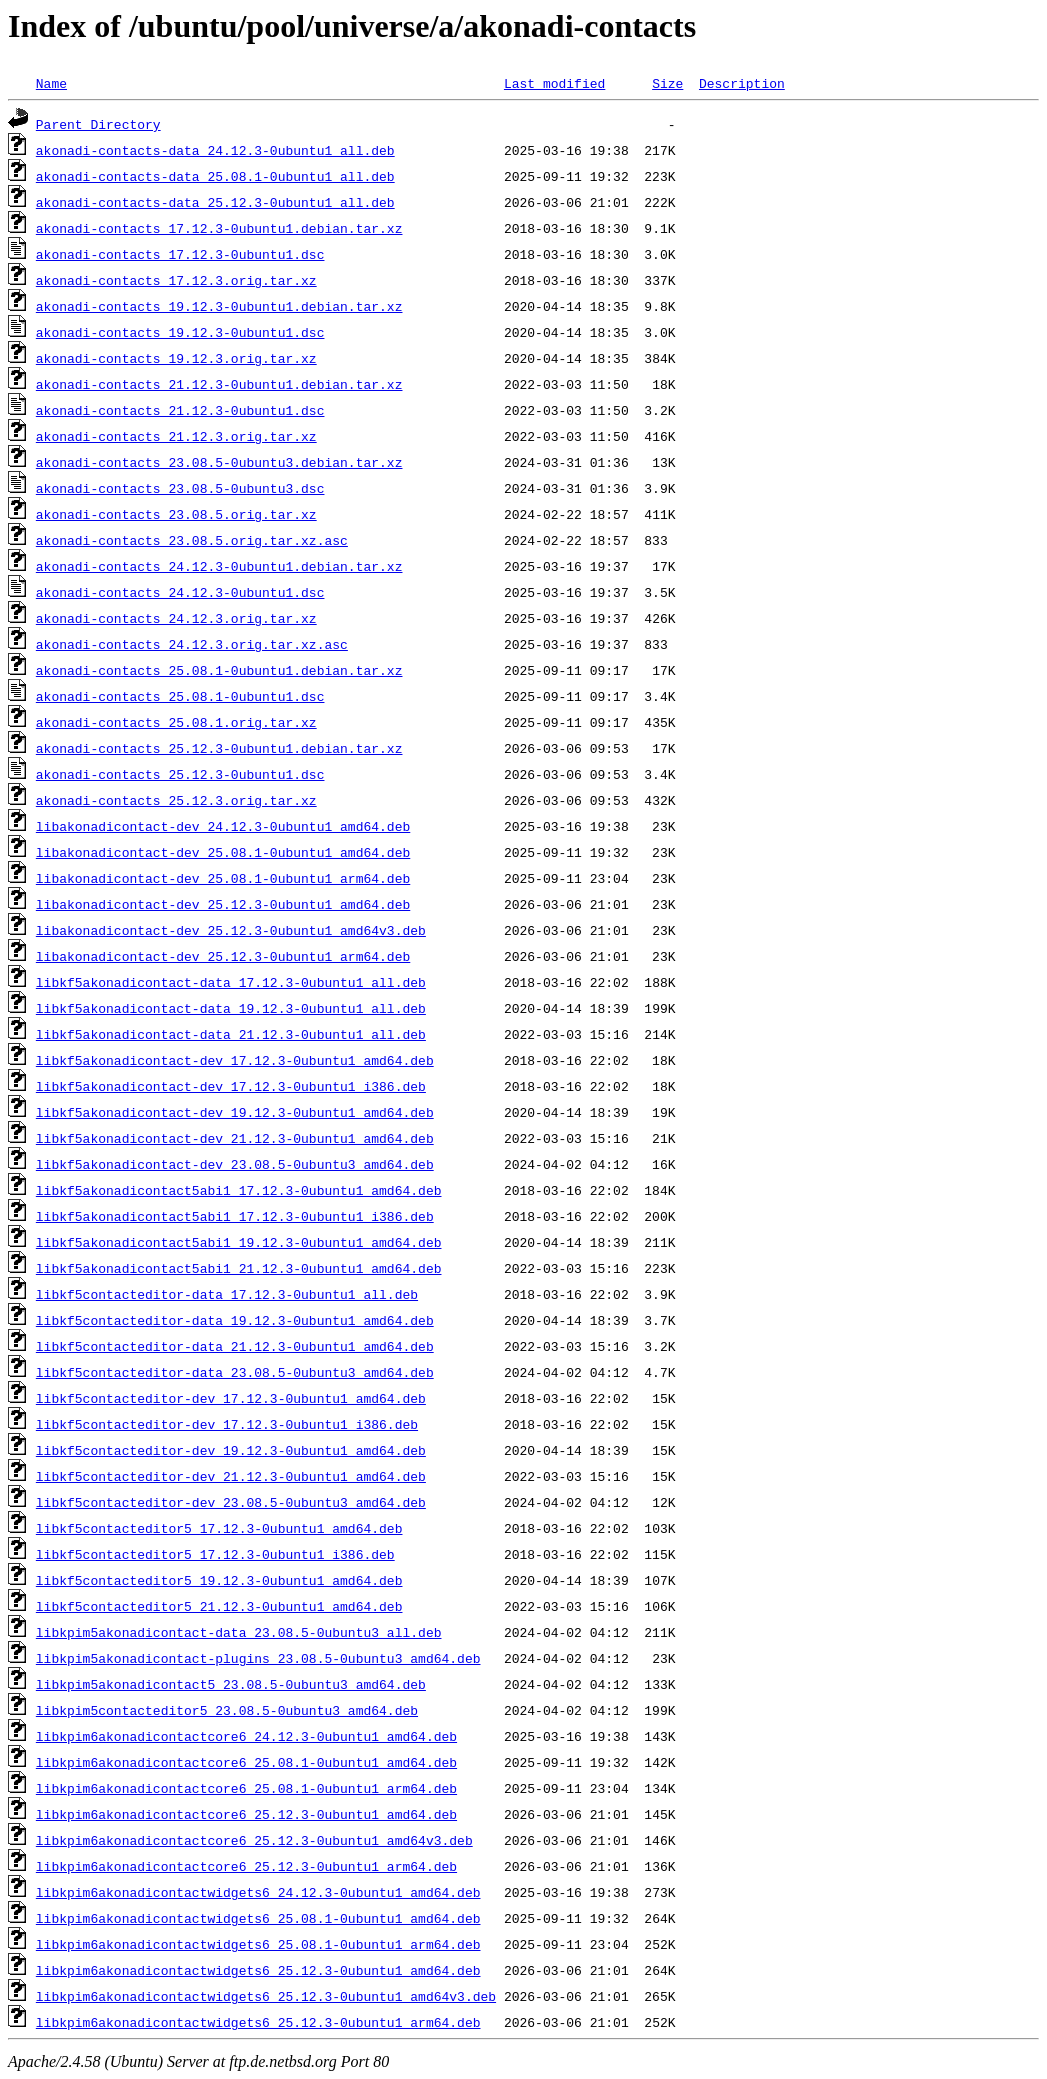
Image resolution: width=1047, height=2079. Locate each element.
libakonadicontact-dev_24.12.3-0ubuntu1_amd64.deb (223, 826)
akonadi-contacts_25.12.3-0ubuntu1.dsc (180, 774)
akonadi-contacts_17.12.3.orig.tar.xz (176, 280)
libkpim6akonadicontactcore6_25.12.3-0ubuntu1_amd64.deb (246, 1814)
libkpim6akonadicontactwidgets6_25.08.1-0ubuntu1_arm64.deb (258, 1944)
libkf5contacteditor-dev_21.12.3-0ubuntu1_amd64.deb (231, 1476)
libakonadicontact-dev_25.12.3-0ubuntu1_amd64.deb (223, 904)
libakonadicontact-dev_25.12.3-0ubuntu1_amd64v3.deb (231, 930)
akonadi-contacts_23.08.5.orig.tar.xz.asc (192, 540)
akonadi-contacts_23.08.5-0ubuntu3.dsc (180, 488)
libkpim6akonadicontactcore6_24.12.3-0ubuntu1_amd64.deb (246, 1736)
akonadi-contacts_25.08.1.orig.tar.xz (176, 722)
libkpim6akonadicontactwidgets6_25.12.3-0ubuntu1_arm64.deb (258, 2022)
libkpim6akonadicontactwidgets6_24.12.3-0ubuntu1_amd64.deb (258, 1892)
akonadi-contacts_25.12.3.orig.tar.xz (176, 800)
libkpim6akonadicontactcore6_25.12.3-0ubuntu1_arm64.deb (246, 1866)
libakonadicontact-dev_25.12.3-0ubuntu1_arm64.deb (223, 956)
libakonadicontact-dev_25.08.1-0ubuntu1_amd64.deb (223, 852)
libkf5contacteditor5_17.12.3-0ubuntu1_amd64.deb (219, 1528)
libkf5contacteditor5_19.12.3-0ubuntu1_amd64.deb (219, 1580)
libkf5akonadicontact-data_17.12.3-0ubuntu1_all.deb (231, 982)
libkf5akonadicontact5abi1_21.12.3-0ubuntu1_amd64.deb (239, 1268)
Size (667, 83)
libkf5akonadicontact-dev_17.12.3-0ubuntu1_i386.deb (231, 1086)
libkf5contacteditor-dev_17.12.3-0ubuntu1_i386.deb (227, 1424)
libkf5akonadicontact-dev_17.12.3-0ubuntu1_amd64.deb (235, 1060)
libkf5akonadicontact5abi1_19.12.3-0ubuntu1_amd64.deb (239, 1242)
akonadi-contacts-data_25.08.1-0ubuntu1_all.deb (215, 176)
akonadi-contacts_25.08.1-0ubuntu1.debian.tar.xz (219, 670)
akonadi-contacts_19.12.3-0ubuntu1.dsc (180, 332)
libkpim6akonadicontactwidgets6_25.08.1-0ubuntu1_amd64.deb (258, 1918)
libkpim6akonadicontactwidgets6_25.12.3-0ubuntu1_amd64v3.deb (266, 1996)
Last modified (554, 83)
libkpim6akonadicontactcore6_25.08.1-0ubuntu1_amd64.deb (246, 1762)
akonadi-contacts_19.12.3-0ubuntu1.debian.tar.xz (219, 306)
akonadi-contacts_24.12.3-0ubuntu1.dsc (180, 592)
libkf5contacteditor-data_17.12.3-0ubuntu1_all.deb (227, 1294)
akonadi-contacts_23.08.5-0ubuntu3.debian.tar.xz (219, 462)
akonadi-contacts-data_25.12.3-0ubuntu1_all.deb (215, 202)
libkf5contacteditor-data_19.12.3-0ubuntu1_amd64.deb (235, 1320)
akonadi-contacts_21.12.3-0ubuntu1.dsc (180, 410)
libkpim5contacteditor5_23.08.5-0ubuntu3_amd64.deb (227, 1710)
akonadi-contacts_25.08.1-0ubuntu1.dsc (180, 696)
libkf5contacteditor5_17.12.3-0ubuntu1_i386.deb (215, 1554)
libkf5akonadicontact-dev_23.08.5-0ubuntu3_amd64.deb (235, 1164)
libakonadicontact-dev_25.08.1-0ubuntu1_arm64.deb (223, 878)
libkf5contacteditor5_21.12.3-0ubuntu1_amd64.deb (219, 1606)
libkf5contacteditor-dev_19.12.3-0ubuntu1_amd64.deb (231, 1450)
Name (51, 83)
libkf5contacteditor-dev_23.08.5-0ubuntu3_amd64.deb (231, 1502)
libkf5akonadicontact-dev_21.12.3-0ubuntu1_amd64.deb (235, 1138)
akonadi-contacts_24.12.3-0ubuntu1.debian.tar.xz (219, 566)
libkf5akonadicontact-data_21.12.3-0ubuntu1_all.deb (231, 1034)
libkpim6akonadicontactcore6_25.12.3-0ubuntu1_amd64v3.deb (254, 1840)
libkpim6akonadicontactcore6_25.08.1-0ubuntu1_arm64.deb (246, 1788)
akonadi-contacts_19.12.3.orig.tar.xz (176, 358)
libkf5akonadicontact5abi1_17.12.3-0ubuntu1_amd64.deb (239, 1190)
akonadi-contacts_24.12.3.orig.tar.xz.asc (192, 644)
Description (742, 83)
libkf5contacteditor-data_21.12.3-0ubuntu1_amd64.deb (235, 1346)
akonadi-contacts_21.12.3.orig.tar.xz (176, 436)
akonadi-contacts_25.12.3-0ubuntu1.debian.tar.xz (219, 748)
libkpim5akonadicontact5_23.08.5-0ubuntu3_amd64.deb (231, 1684)
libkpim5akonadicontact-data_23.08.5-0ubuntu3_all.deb (239, 1632)
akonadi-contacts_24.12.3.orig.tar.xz (176, 618)
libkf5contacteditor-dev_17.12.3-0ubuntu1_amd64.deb (231, 1398)
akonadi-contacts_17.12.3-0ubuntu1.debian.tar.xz (219, 228)
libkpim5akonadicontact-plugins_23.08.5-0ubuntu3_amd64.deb (258, 1658)
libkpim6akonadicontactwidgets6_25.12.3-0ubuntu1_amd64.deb (258, 1970)
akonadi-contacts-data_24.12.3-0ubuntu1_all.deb (215, 150)
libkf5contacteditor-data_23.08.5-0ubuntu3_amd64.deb (235, 1372)
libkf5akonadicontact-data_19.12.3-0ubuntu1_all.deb (231, 1008)
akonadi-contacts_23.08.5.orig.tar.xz (176, 514)
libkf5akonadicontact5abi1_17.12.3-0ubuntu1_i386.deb (235, 1216)
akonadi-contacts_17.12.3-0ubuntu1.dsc (180, 254)
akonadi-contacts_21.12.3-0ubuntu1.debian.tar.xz (219, 384)
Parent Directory (98, 124)
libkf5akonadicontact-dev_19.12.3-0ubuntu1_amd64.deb (235, 1112)
